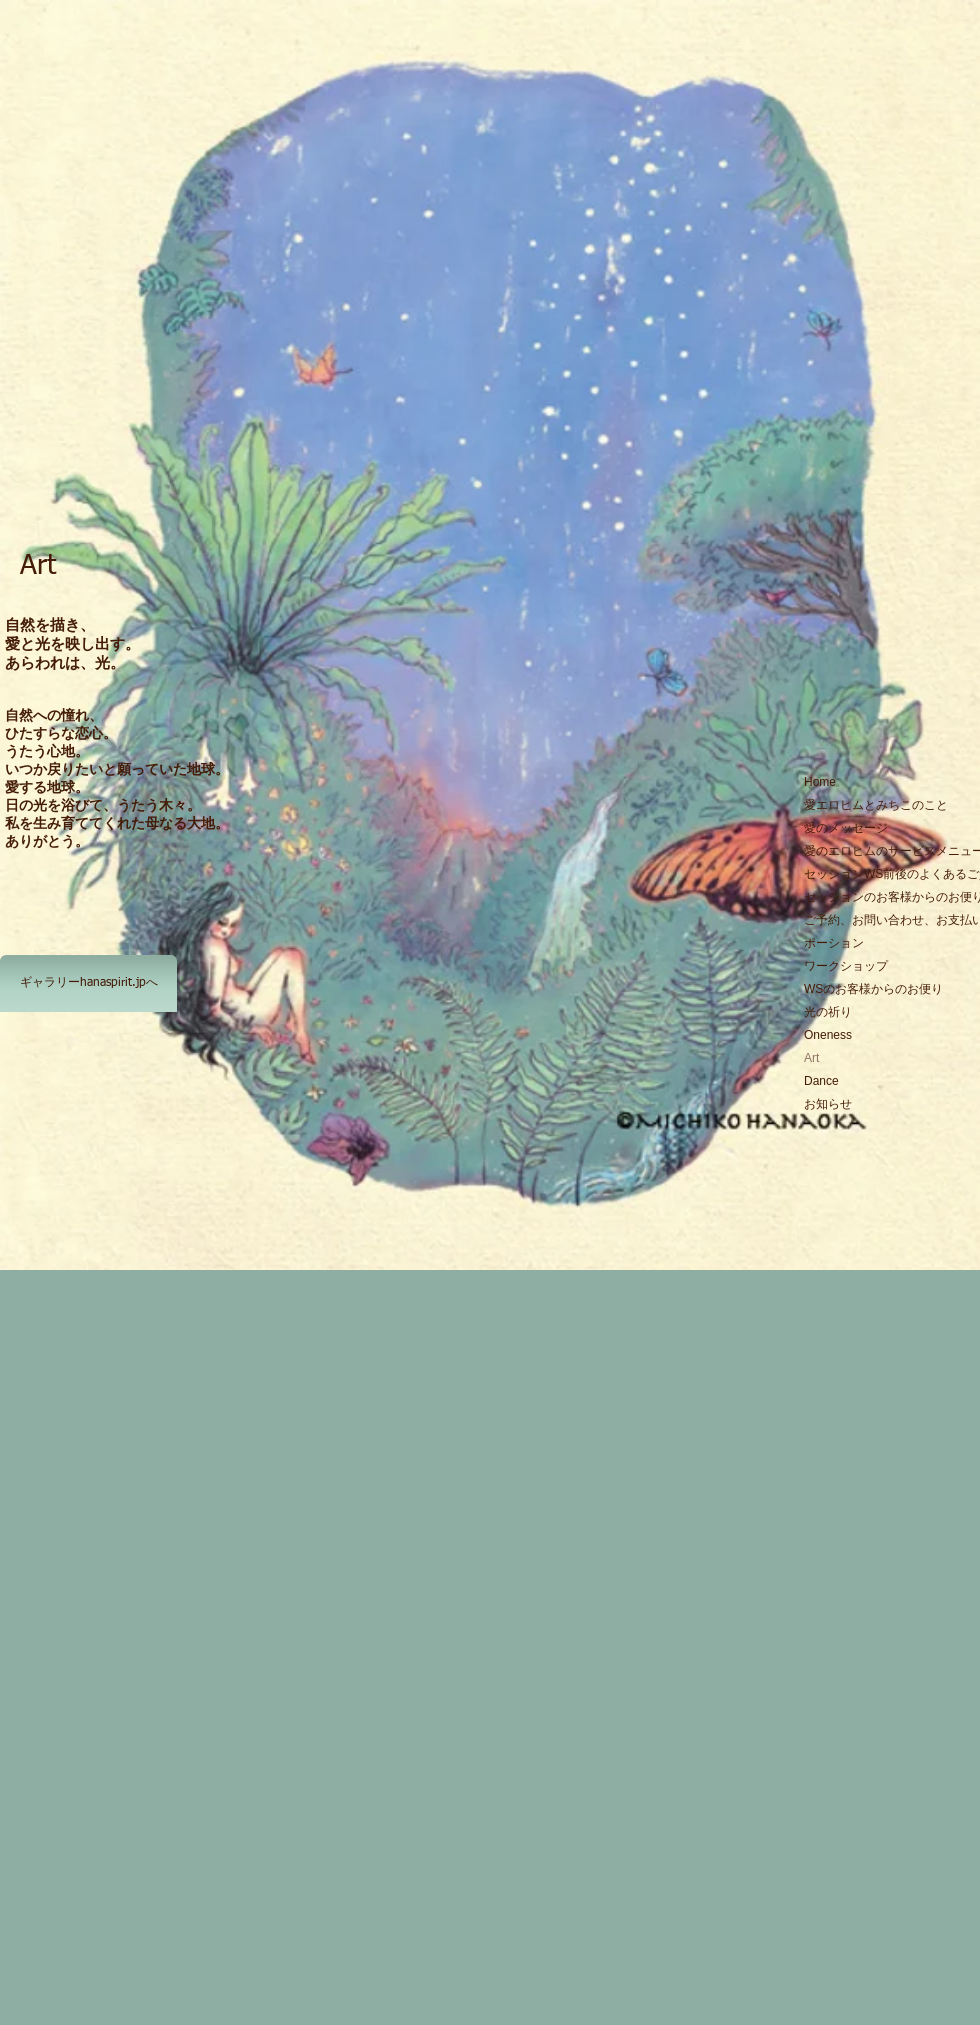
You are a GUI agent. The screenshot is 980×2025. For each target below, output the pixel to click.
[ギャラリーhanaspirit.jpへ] (88, 983)
